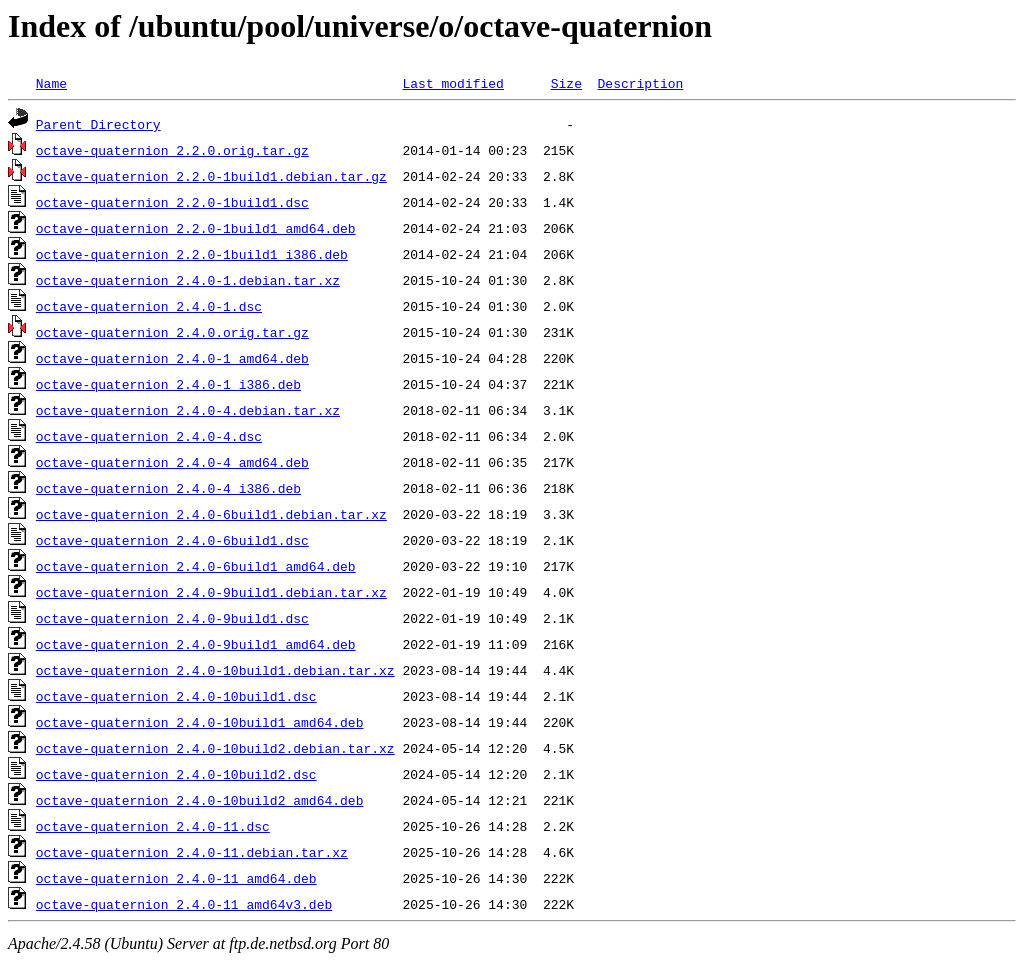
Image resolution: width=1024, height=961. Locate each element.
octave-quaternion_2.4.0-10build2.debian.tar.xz (215, 748)
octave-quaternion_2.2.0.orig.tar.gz (172, 150)
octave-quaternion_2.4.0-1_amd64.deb (172, 358)
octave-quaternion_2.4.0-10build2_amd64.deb (200, 800)
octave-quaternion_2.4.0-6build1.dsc (172, 540)
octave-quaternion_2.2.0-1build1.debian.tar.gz (211, 176)
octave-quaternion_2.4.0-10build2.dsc (176, 774)
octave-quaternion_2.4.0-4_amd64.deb (172, 462)
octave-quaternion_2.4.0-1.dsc (149, 306)
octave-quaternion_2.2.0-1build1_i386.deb (192, 254)
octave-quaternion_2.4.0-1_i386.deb (168, 384)
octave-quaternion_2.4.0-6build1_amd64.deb (196, 566)
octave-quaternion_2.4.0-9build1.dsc (172, 618)
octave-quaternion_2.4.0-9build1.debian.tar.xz (211, 592)
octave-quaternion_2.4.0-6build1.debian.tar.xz (211, 514)
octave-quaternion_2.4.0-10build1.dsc (176, 696)
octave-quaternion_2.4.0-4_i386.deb (168, 488)
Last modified (452, 83)
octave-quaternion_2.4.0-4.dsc (149, 436)
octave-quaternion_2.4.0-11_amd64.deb (176, 878)
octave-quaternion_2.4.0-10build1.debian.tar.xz (215, 670)
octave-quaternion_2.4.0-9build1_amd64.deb (196, 644)
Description (640, 83)
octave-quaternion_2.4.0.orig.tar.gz (172, 332)
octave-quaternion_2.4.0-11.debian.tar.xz (192, 852)
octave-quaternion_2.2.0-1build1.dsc (172, 202)
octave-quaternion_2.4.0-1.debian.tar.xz (188, 280)
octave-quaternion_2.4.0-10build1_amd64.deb (200, 722)
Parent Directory (98, 124)
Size (566, 83)
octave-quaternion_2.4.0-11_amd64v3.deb (184, 904)
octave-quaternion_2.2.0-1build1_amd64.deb (196, 228)
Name (51, 83)
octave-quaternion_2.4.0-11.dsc (153, 826)
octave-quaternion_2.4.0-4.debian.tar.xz (188, 410)
